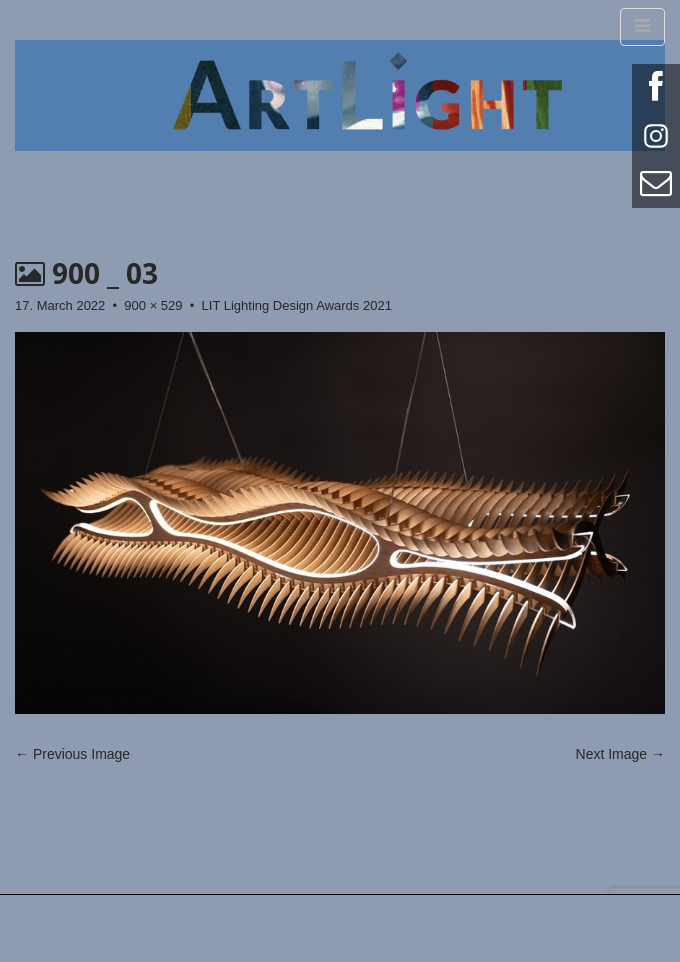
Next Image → (620, 754)
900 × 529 (153, 305)
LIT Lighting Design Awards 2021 (297, 305)
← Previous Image (72, 754)
